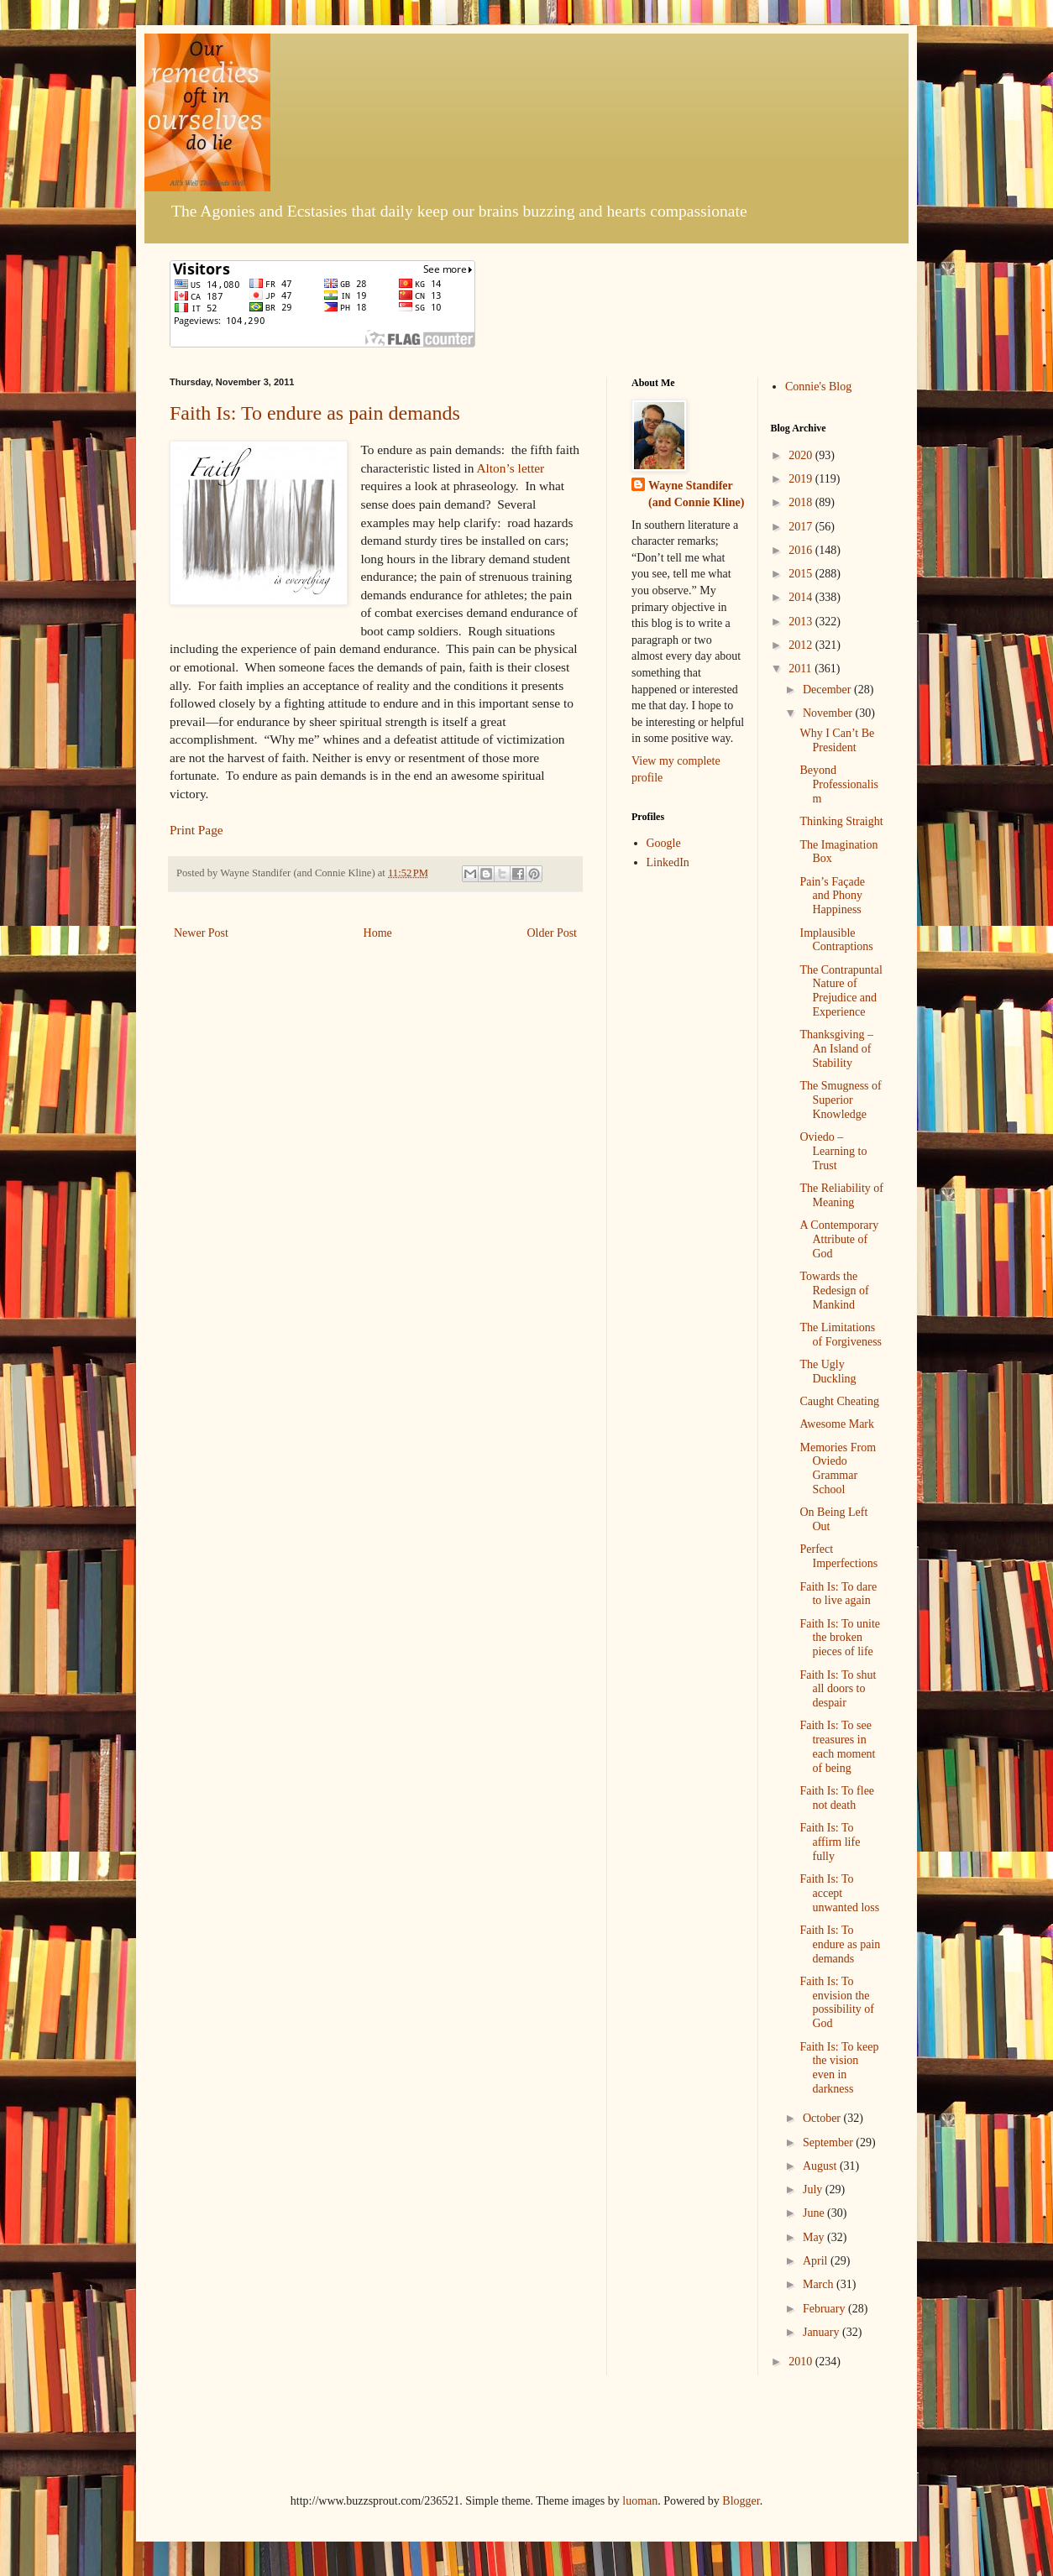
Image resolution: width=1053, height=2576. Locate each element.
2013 (801, 621)
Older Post (552, 933)
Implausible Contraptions (835, 940)
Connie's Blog (818, 386)
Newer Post (201, 933)
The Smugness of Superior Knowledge (840, 1100)
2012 (801, 645)
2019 (801, 479)
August (821, 2166)
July (814, 2189)
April (816, 2261)
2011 (801, 668)
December (828, 689)
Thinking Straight (841, 821)
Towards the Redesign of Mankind (833, 1290)
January (822, 2332)
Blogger (740, 2501)
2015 (801, 573)
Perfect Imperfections (838, 1556)
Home (378, 933)
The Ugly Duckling (827, 1371)
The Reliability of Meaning (841, 1195)
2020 (801, 455)
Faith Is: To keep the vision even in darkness (838, 2067)
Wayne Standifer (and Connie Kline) (696, 494)
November (829, 713)
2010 (801, 2361)
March (819, 2284)
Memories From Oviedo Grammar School (837, 1468)
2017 (801, 526)
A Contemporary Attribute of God (838, 1239)
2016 (801, 550)
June (815, 2213)
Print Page (196, 830)
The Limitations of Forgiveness (840, 1334)
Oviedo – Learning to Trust (833, 1151)
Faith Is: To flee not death (836, 1797)
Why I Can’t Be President (836, 740)
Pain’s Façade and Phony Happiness (831, 896)
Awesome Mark (836, 1424)
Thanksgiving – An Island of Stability (836, 1048)
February (825, 2308)
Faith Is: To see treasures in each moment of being (837, 1746)
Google (664, 843)
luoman (639, 2501)
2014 (801, 597)
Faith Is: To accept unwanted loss (839, 1893)
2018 (801, 502)
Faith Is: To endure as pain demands (315, 413)
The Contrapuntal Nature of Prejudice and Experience (840, 991)
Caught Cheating (839, 1401)
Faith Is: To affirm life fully (829, 1842)
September (829, 2142)
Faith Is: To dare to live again (838, 1594)
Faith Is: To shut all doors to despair (837, 1689)
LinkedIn (668, 862)
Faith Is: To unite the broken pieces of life (839, 1638)
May (815, 2237)
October (823, 2118)
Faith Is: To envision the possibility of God (836, 2002)
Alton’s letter (510, 468)
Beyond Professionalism (838, 784)
